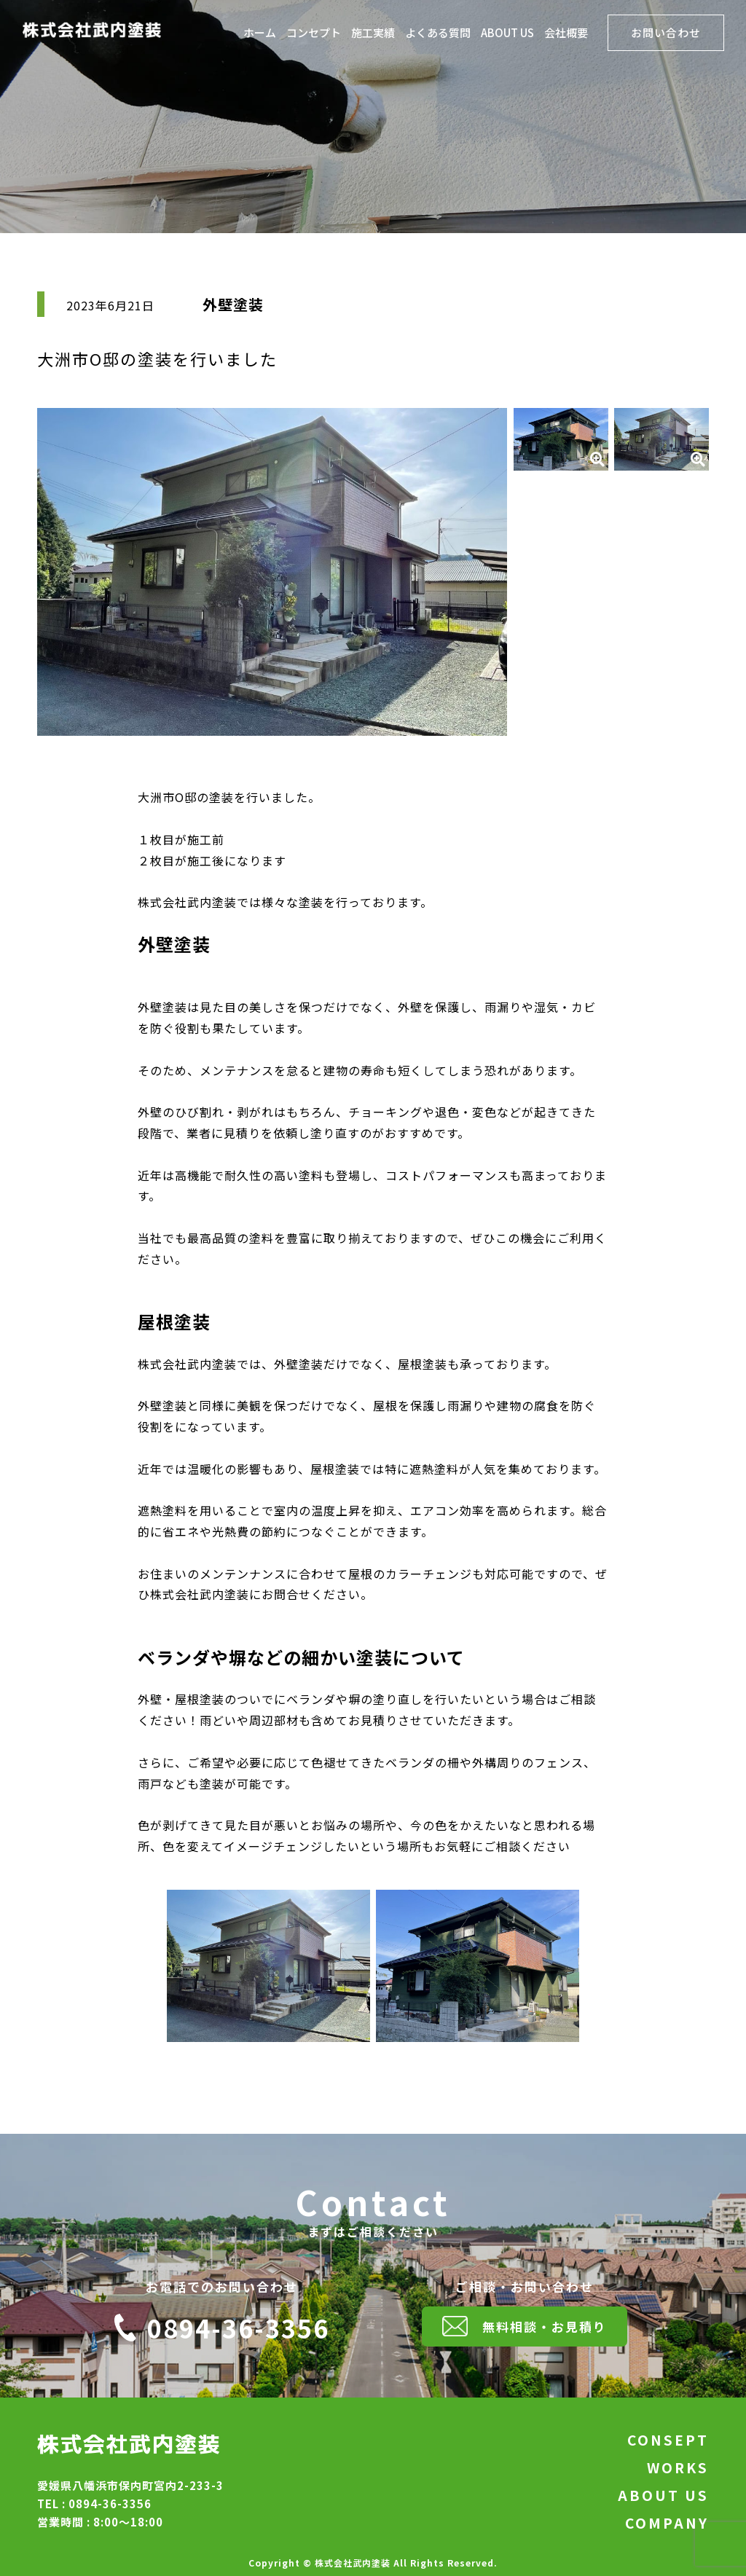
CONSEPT (668, 2440)
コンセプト (313, 33)
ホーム (259, 33)
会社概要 (566, 33)
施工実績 (373, 33)
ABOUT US (507, 33)
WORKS (678, 2467)
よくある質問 (438, 33)
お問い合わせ (666, 32)
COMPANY (667, 2523)
